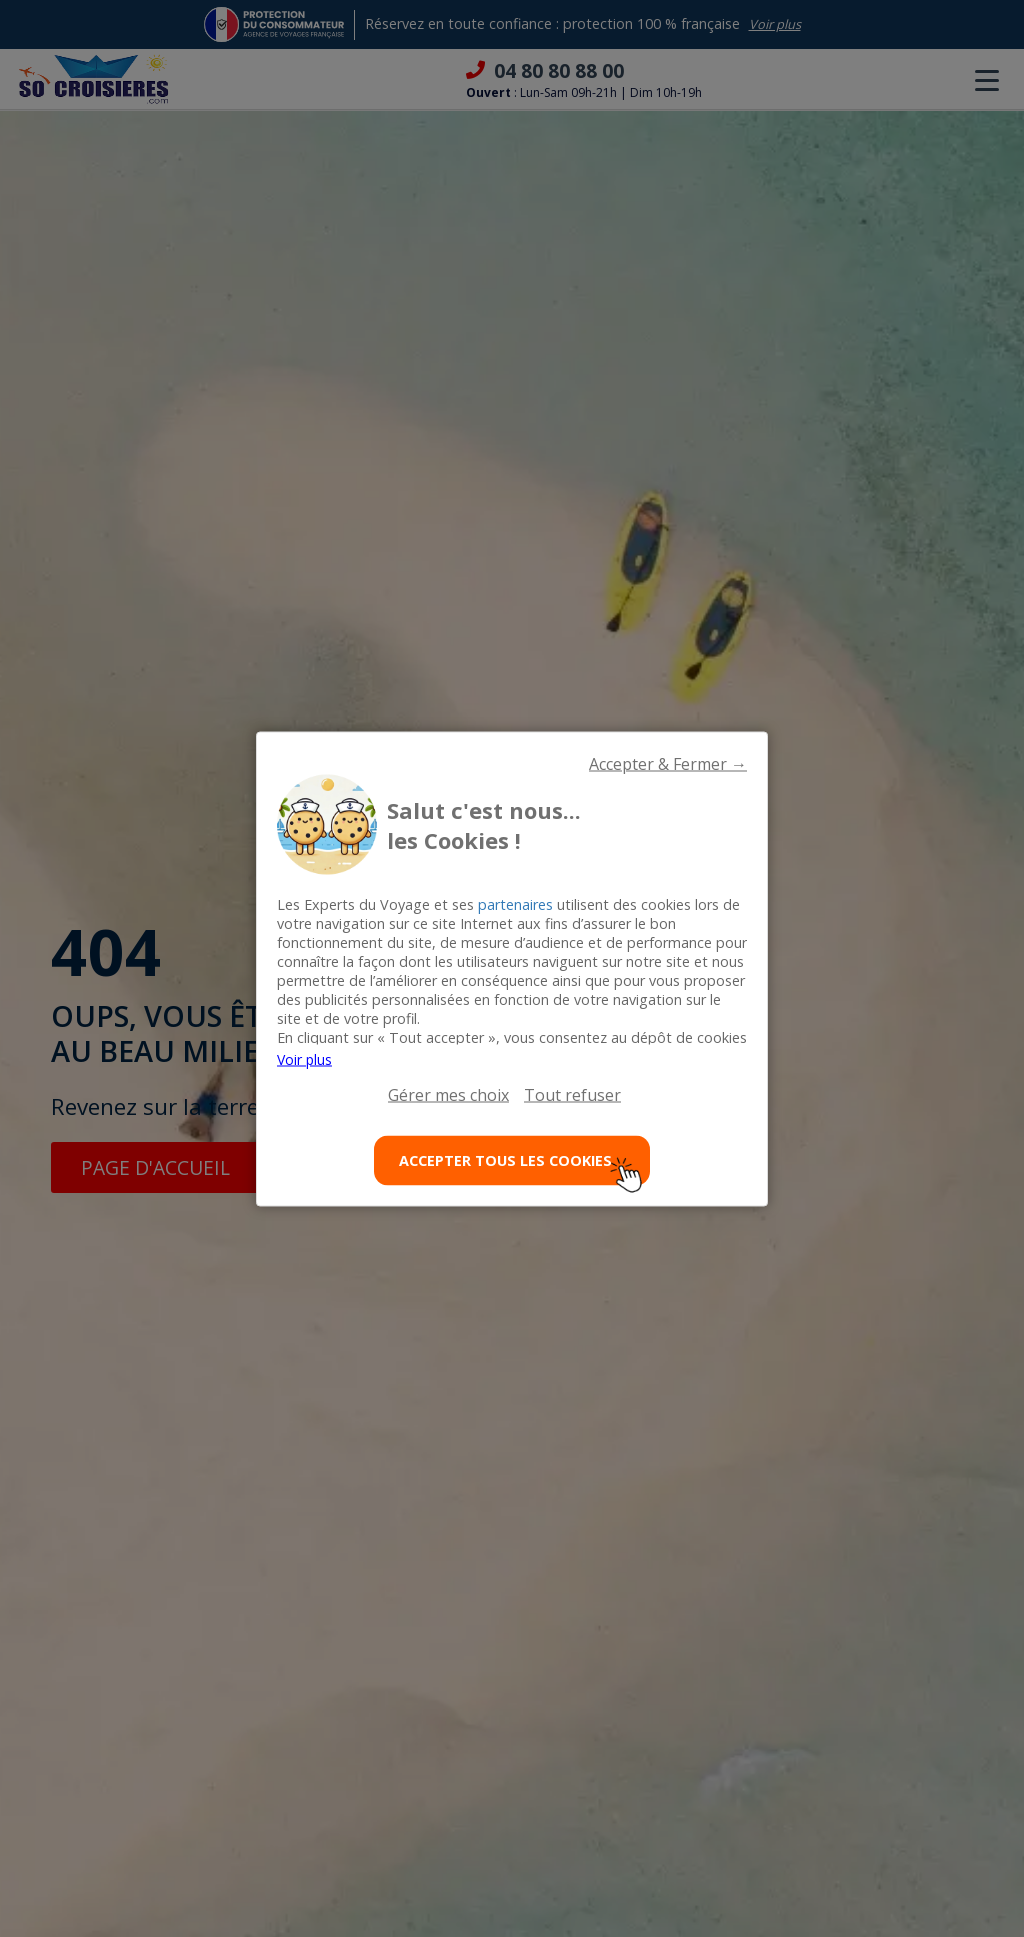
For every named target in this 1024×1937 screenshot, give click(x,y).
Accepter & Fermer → (668, 763)
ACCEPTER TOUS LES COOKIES (522, 1168)
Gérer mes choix (448, 1094)
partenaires (515, 903)
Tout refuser (572, 1094)
